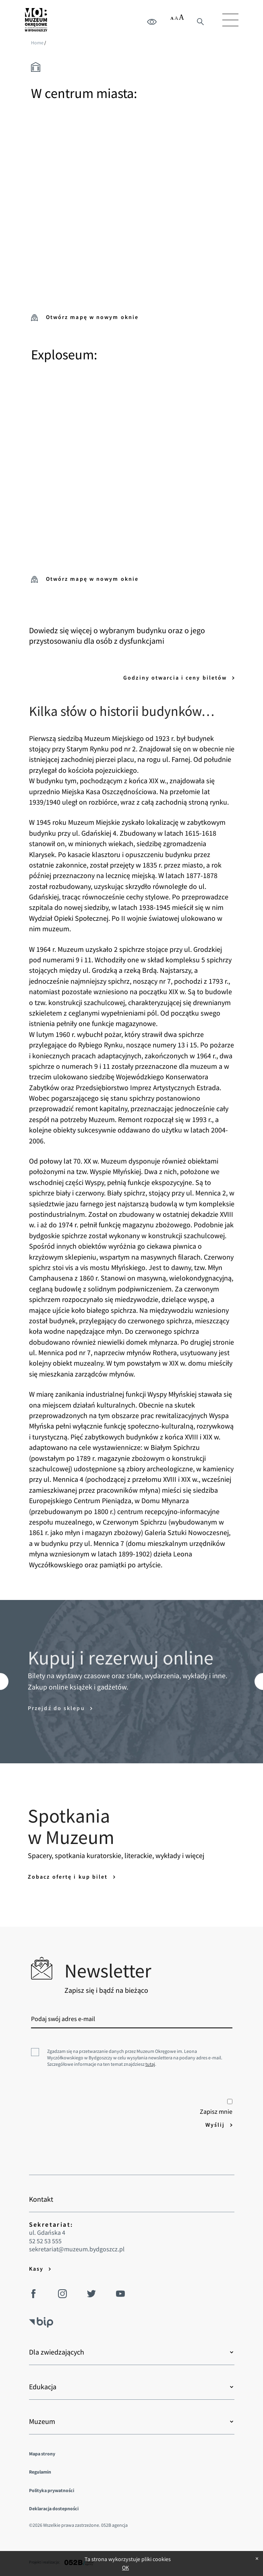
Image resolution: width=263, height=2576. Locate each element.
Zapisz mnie (216, 2107)
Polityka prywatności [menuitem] (51, 2490)
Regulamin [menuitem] (40, 2472)
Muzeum (42, 2421)
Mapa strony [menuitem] (42, 2454)
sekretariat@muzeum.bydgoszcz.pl (76, 2249)
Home (37, 43)
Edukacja (42, 2386)
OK (125, 2567)
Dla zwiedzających (56, 2352)
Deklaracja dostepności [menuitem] (54, 2508)
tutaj (150, 2064)
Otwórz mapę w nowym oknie (85, 317)
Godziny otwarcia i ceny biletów (176, 677)
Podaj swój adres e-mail (63, 2018)
